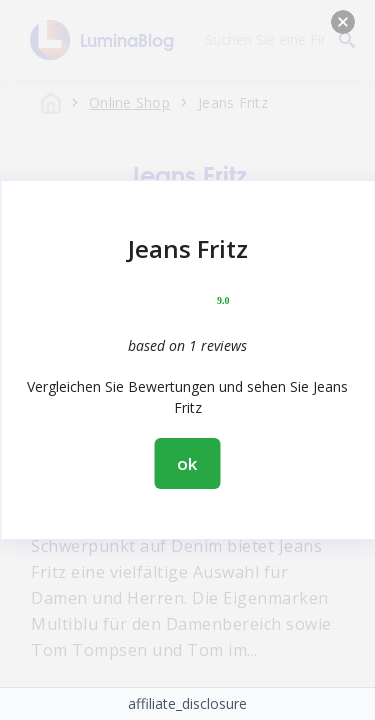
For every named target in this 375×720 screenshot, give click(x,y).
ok (188, 463)
